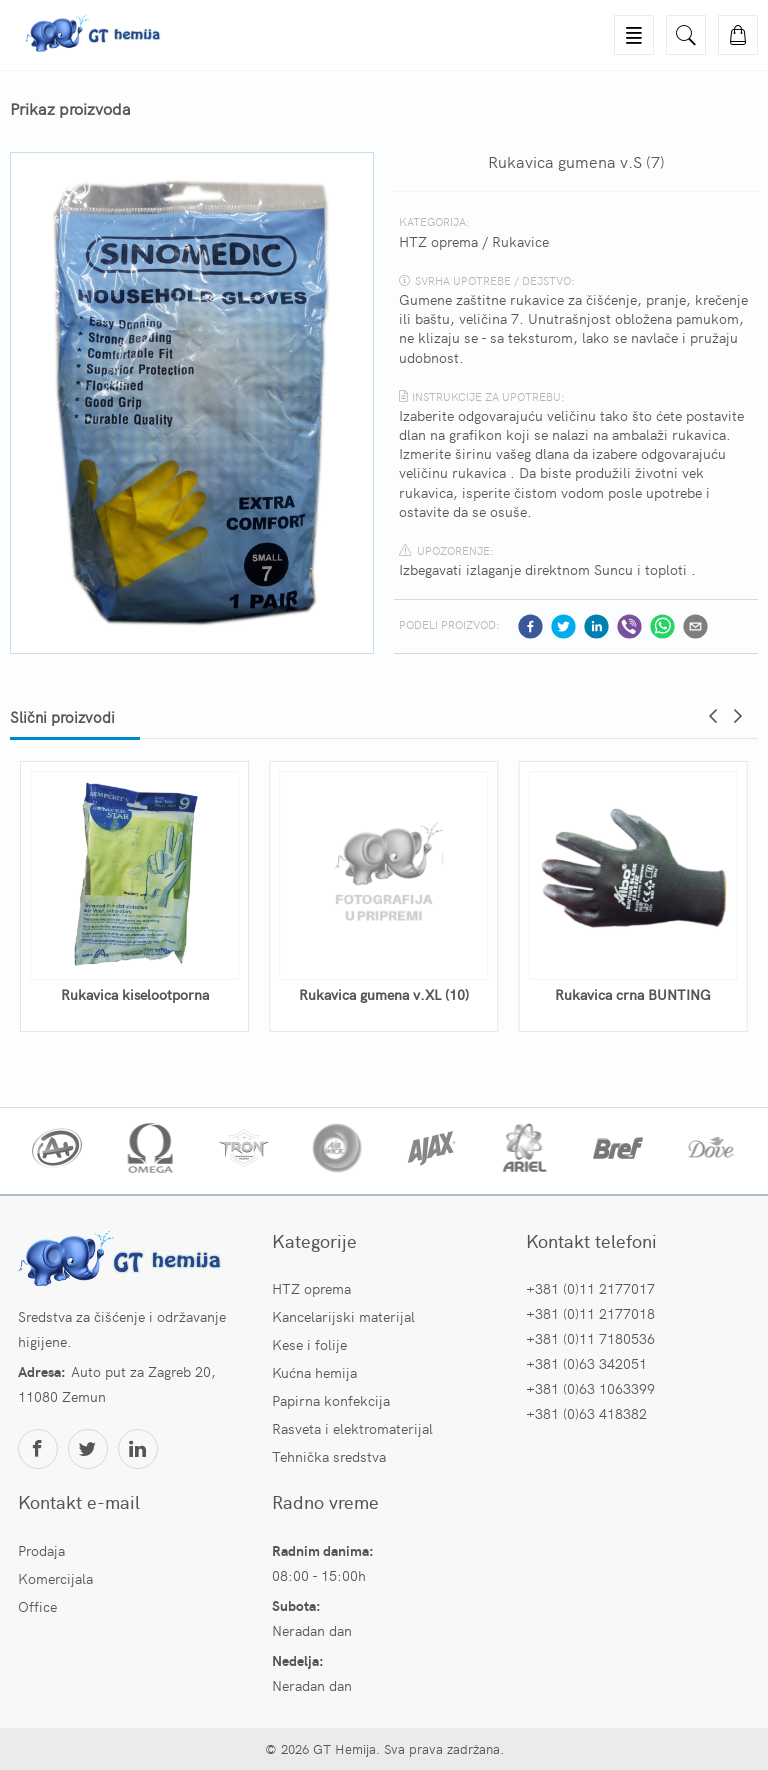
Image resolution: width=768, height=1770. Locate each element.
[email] (695, 626)
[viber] (629, 626)
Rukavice (520, 241)
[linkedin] (596, 626)
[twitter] (563, 626)
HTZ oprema (438, 241)
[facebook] (530, 626)
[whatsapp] (662, 626)
